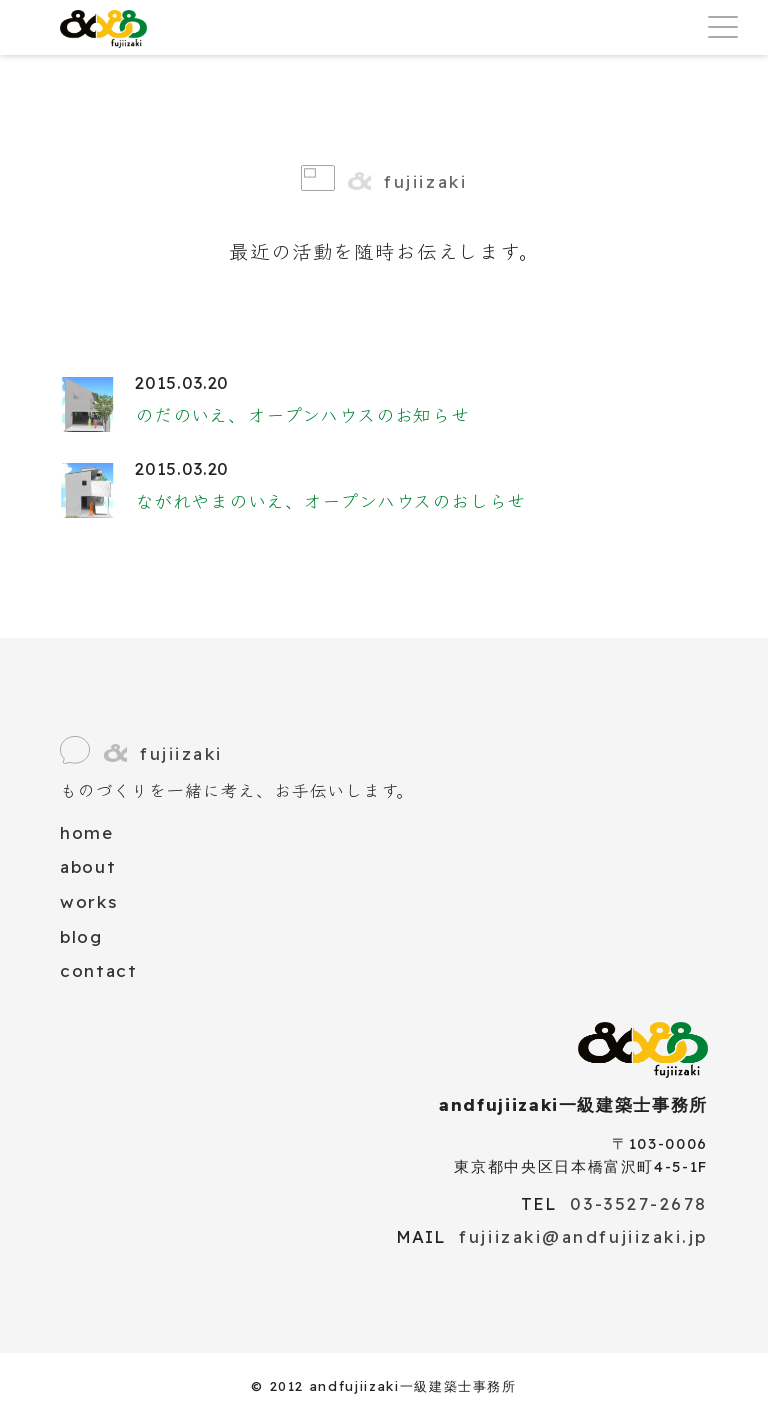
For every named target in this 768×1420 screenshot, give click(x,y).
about (88, 866)
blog (81, 936)
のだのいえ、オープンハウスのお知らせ (302, 415)
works (88, 901)
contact (99, 970)
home (87, 832)
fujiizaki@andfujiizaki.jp (583, 1236)
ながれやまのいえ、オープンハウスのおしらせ (330, 501)
